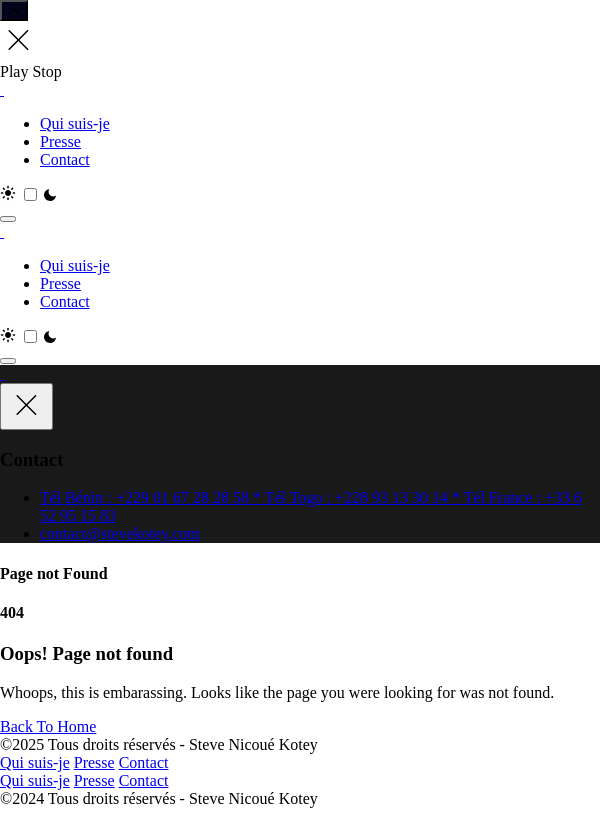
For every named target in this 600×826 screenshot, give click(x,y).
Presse (60, 141)
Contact (65, 159)
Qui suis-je (75, 123)
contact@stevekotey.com (120, 533)
